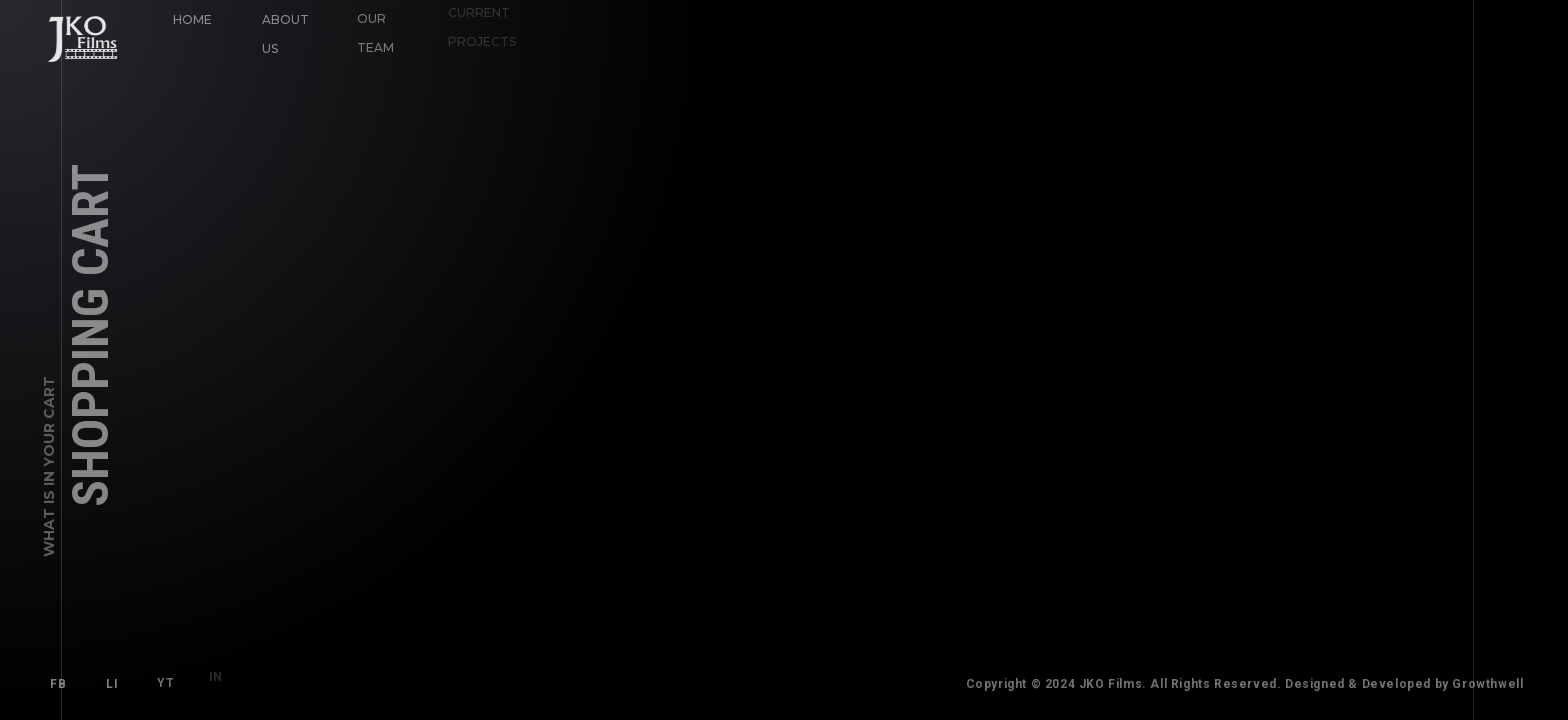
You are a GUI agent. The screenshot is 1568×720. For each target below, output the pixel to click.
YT (161, 678)
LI (112, 683)
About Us (284, 33)
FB (58, 684)
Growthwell (1495, 684)
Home (192, 19)
